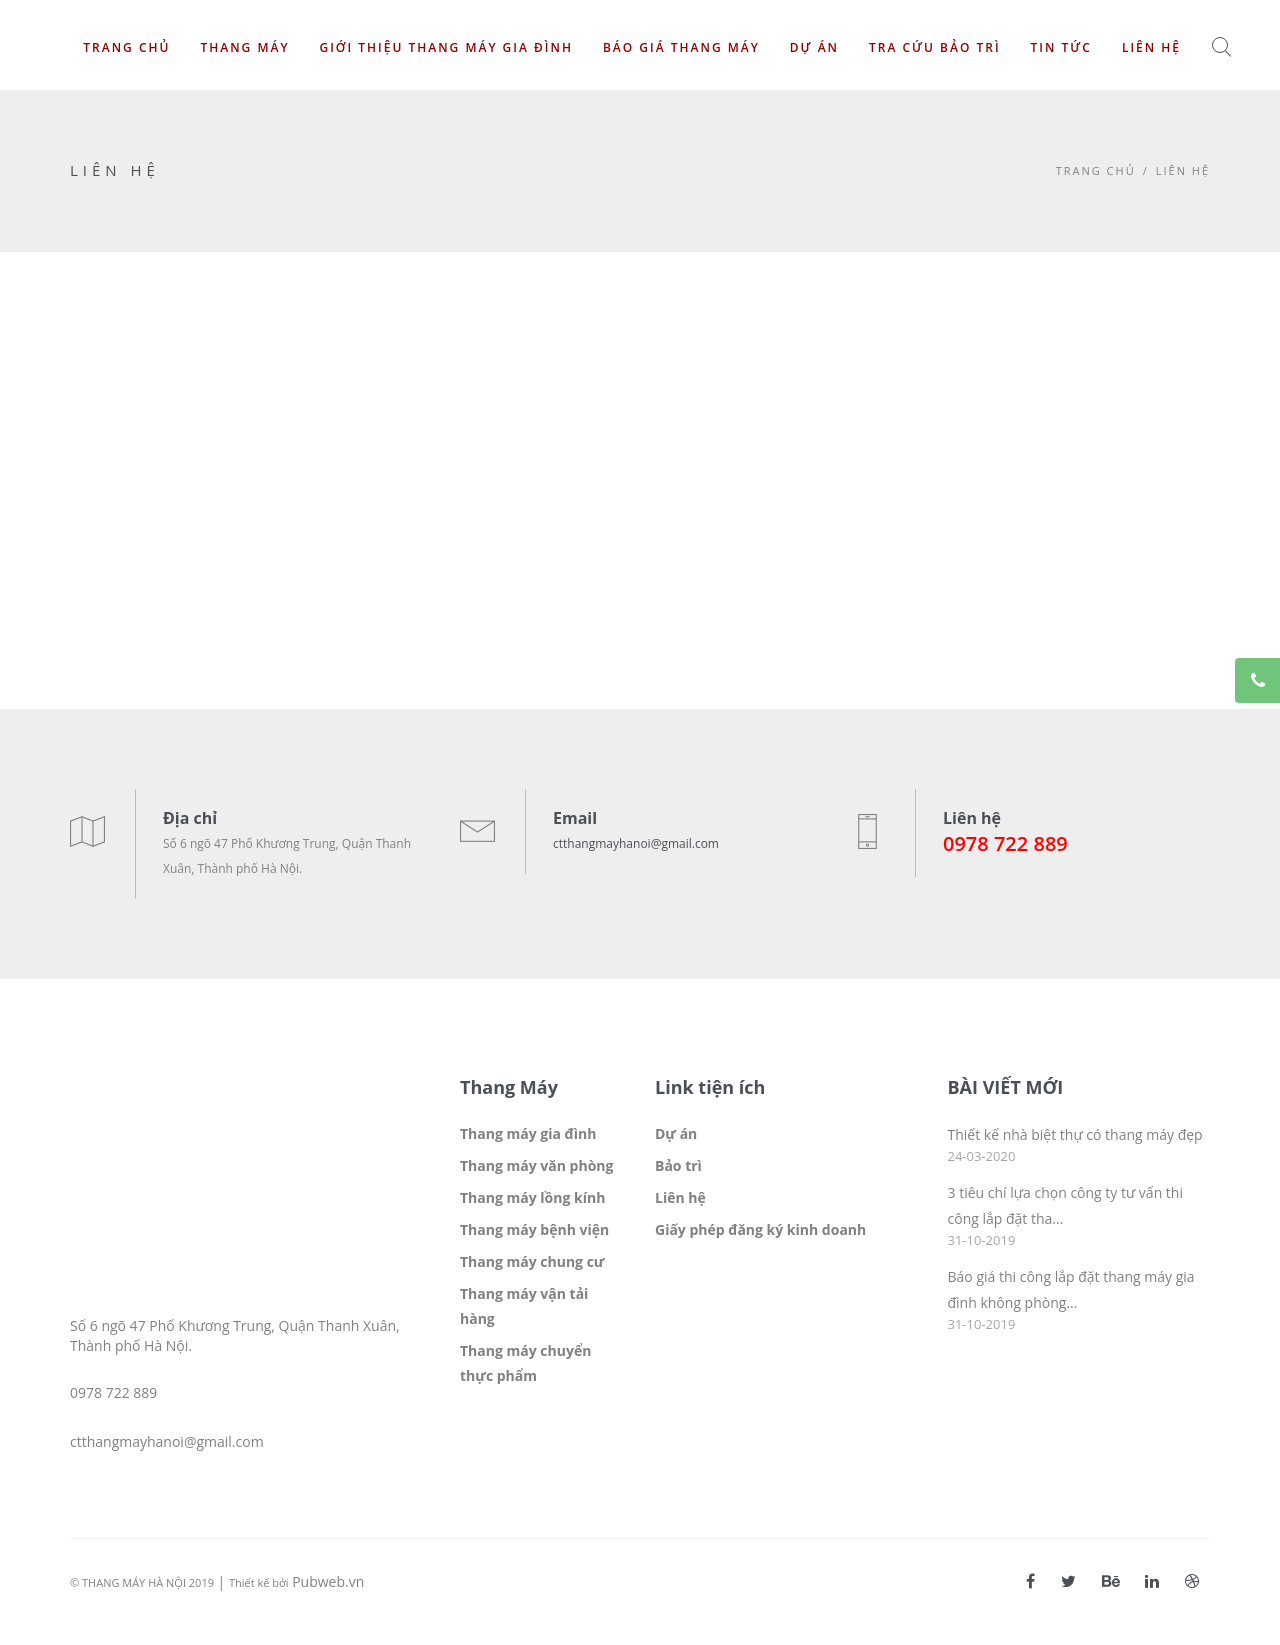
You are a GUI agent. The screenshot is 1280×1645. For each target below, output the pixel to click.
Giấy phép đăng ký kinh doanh (760, 1229)
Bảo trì (678, 1165)
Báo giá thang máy (681, 47)
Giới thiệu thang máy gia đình (445, 47)
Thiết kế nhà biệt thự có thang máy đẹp (1075, 1134)
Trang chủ (126, 47)
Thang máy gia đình (528, 1133)
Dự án (814, 47)
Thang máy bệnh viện (534, 1229)
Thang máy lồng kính (532, 1197)
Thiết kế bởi (259, 1582)
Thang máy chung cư (532, 1261)
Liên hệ (1151, 47)
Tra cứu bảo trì (935, 47)
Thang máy (244, 47)
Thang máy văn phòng (536, 1165)
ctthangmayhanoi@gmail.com (636, 843)
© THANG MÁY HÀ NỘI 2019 (142, 1582)
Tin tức (1061, 47)
